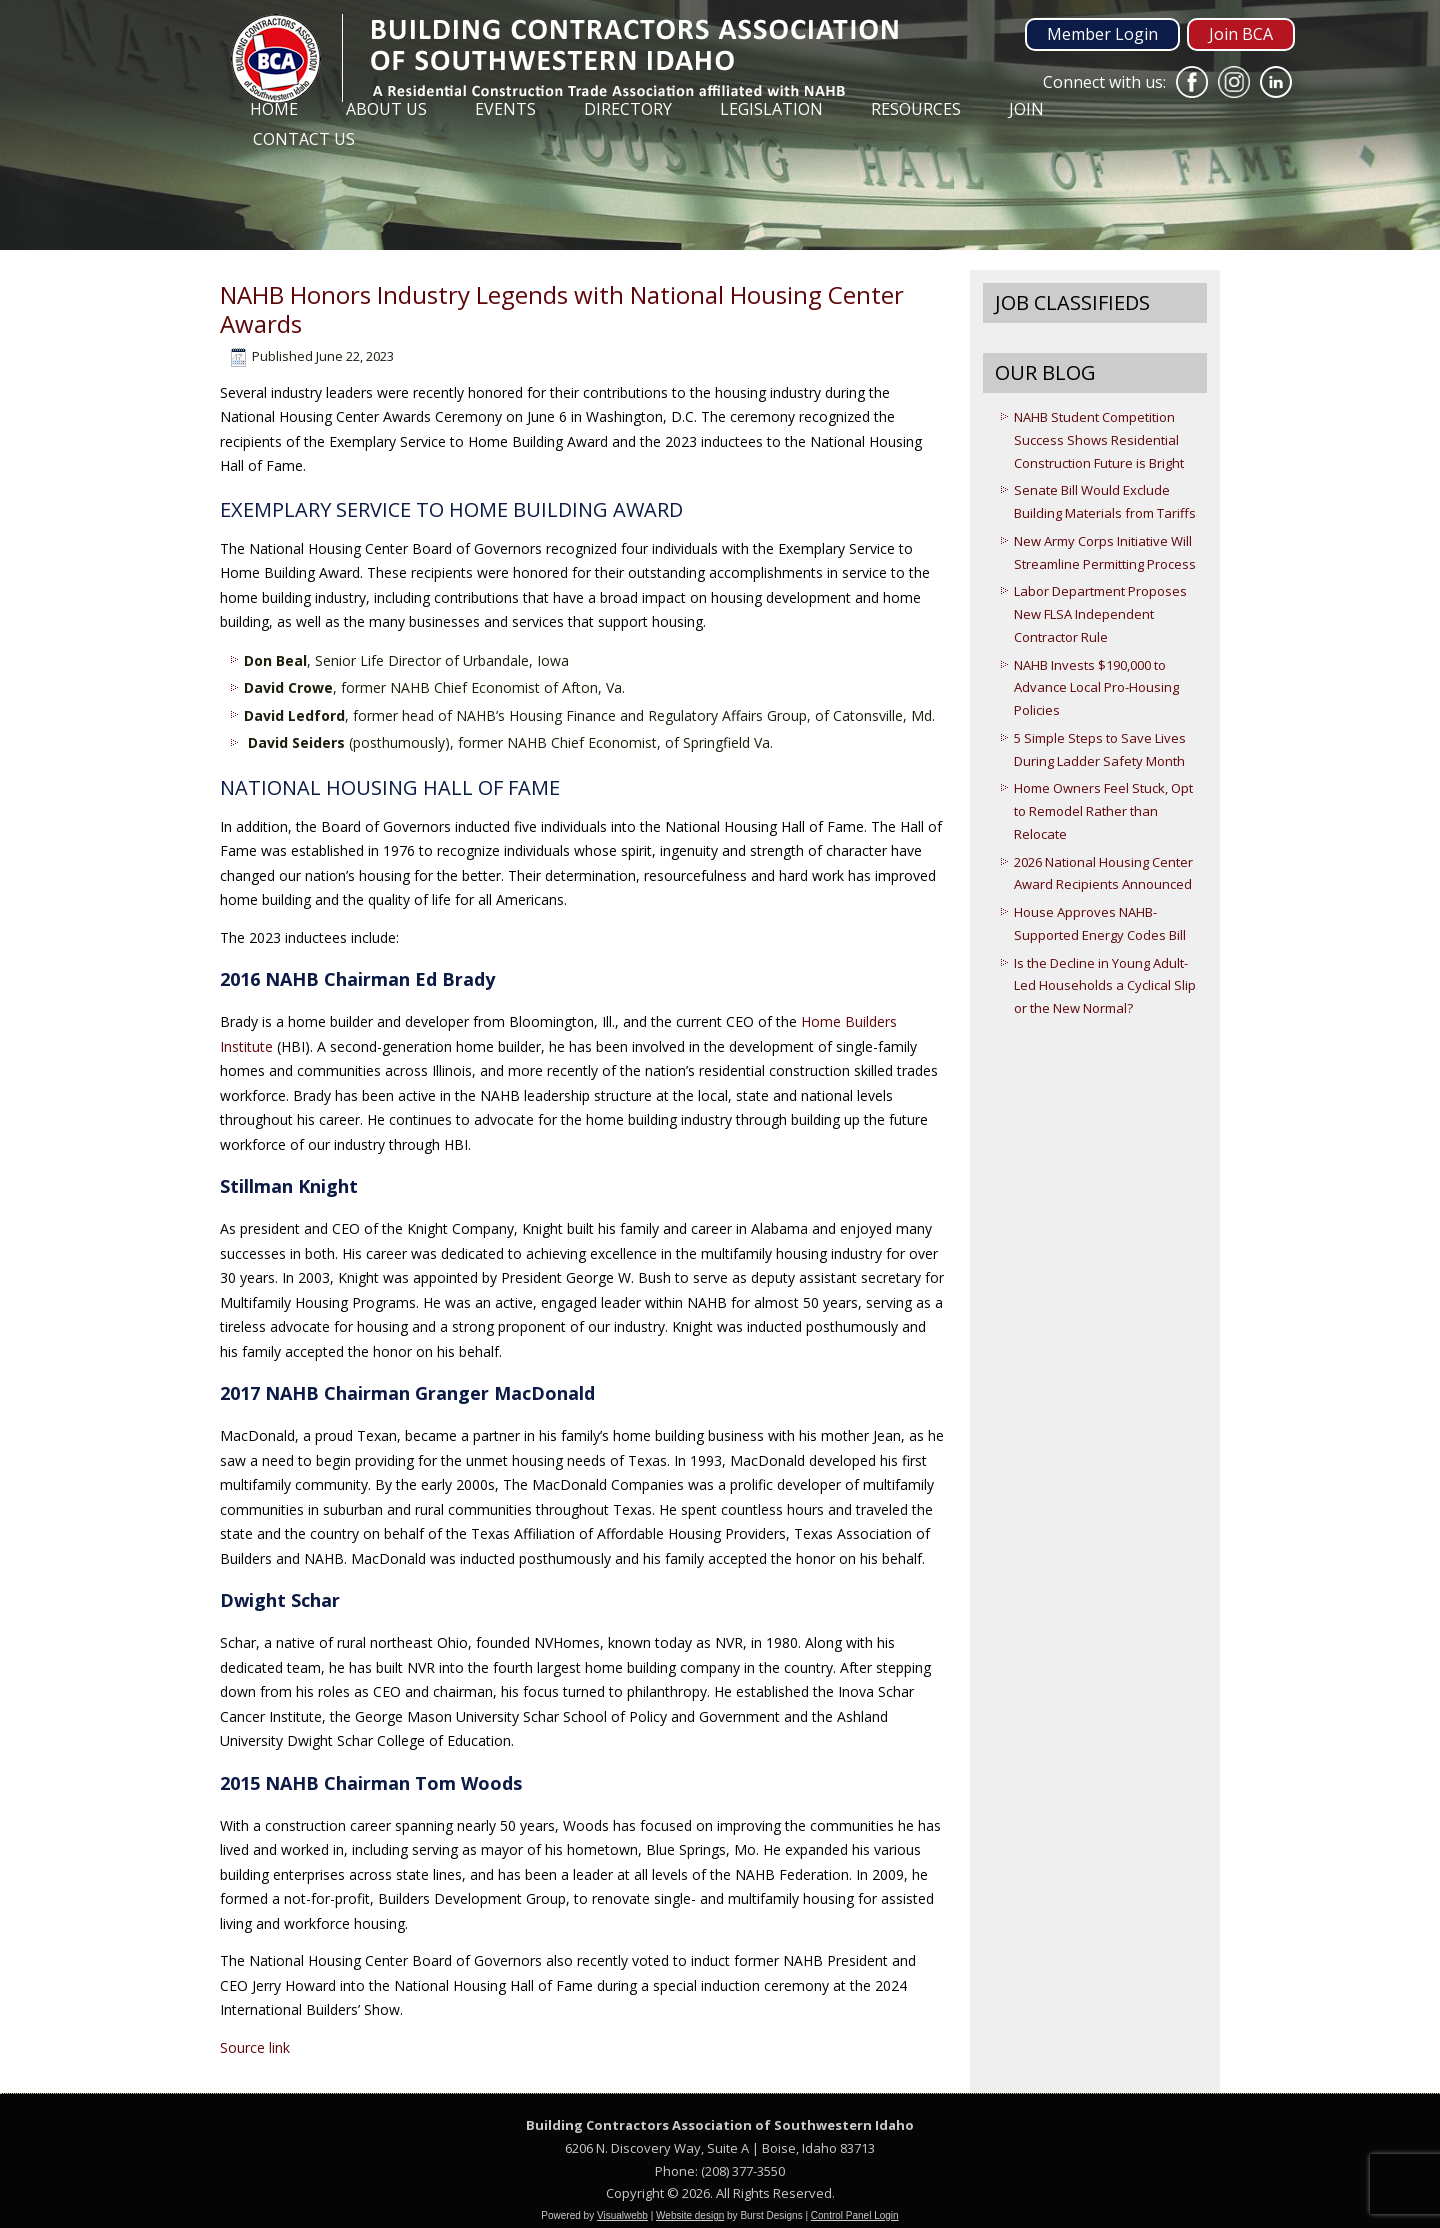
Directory (628, 109)
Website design (690, 2215)
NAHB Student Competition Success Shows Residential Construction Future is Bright (1099, 440)
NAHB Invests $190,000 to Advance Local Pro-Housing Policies (1096, 688)
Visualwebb (622, 2215)
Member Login (1102, 34)
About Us (386, 109)
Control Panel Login (855, 2215)
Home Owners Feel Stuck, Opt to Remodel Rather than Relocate (1103, 811)
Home (274, 109)
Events (505, 109)
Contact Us (304, 139)
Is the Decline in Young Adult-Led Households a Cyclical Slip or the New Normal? (1105, 986)
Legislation (771, 109)
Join (1026, 109)
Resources (916, 109)
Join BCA (1241, 34)
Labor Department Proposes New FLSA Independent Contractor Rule (1100, 614)
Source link (255, 2047)
